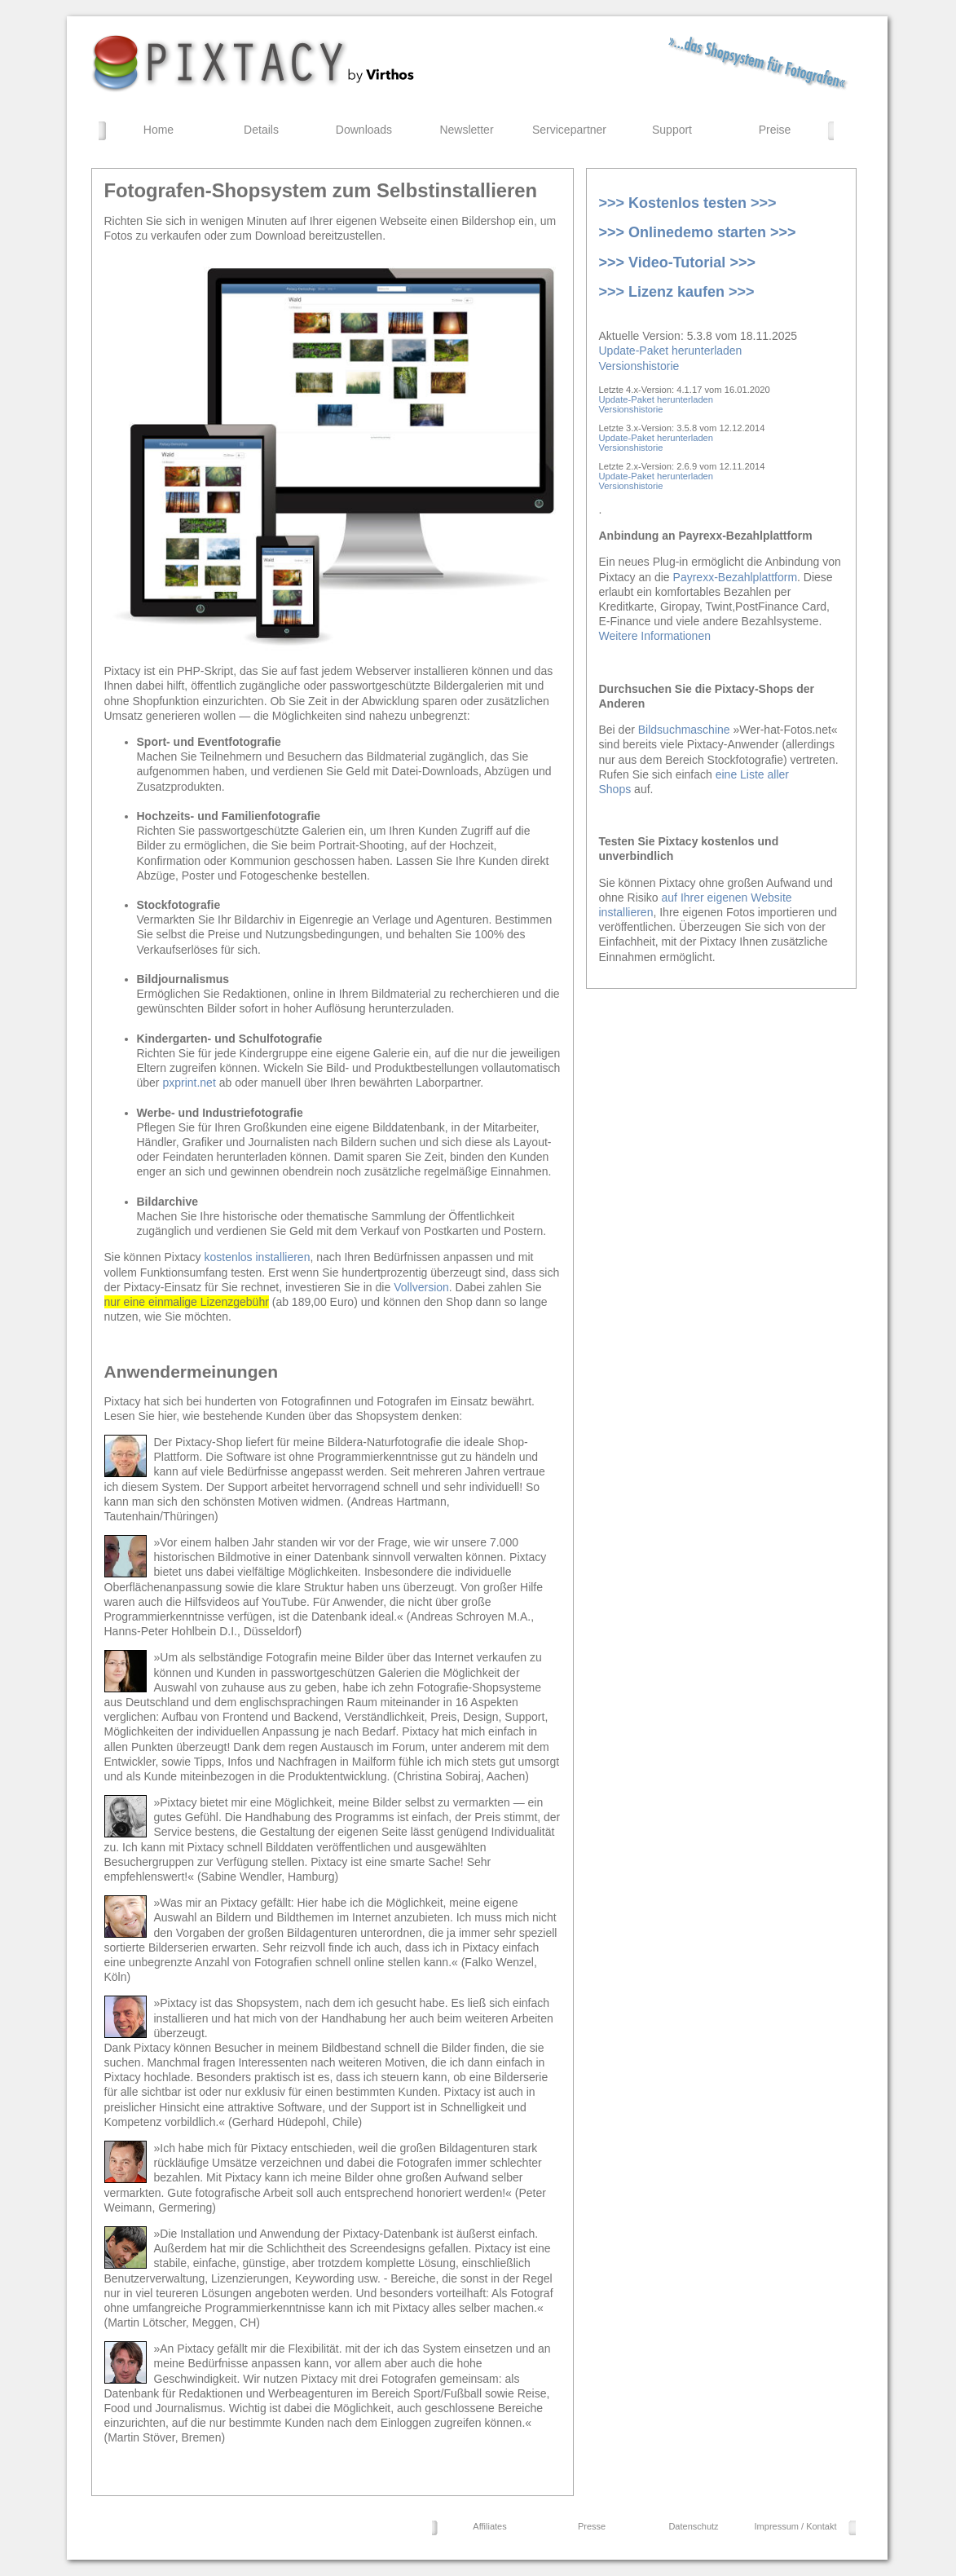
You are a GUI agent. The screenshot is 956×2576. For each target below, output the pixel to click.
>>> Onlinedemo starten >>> (697, 232)
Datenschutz (693, 2526)
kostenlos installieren (257, 1257)
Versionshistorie (639, 366)
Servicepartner (569, 129)
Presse (592, 2526)
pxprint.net (188, 1082)
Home (158, 129)
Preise (775, 129)
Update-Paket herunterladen (670, 350)
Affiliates (489, 2526)
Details (261, 129)
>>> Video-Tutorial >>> (677, 262)
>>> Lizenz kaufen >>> (677, 292)
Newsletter (466, 129)
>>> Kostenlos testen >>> (688, 203)
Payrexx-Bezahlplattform (735, 577)
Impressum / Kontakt (796, 2526)
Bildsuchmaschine (684, 729)
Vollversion (421, 1287)
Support (672, 129)
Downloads (364, 129)
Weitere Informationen (655, 635)
